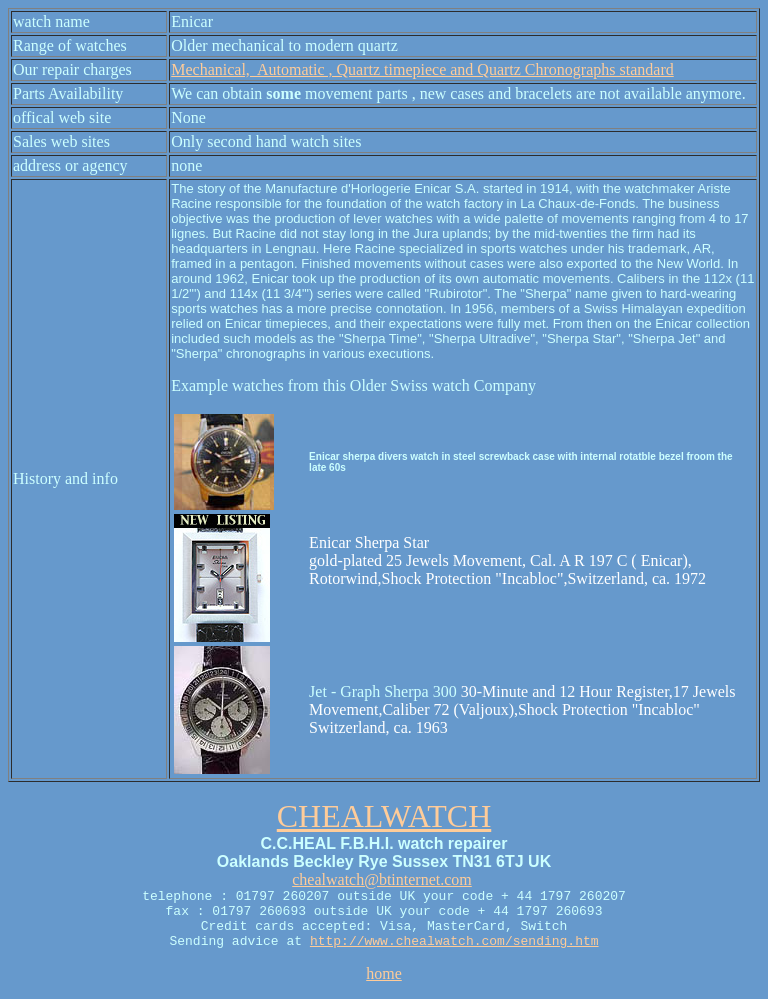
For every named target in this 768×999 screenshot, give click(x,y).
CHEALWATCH (384, 816)
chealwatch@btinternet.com (382, 879)
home (384, 973)
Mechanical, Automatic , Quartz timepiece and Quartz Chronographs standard (422, 69)
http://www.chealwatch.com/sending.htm (454, 941)
